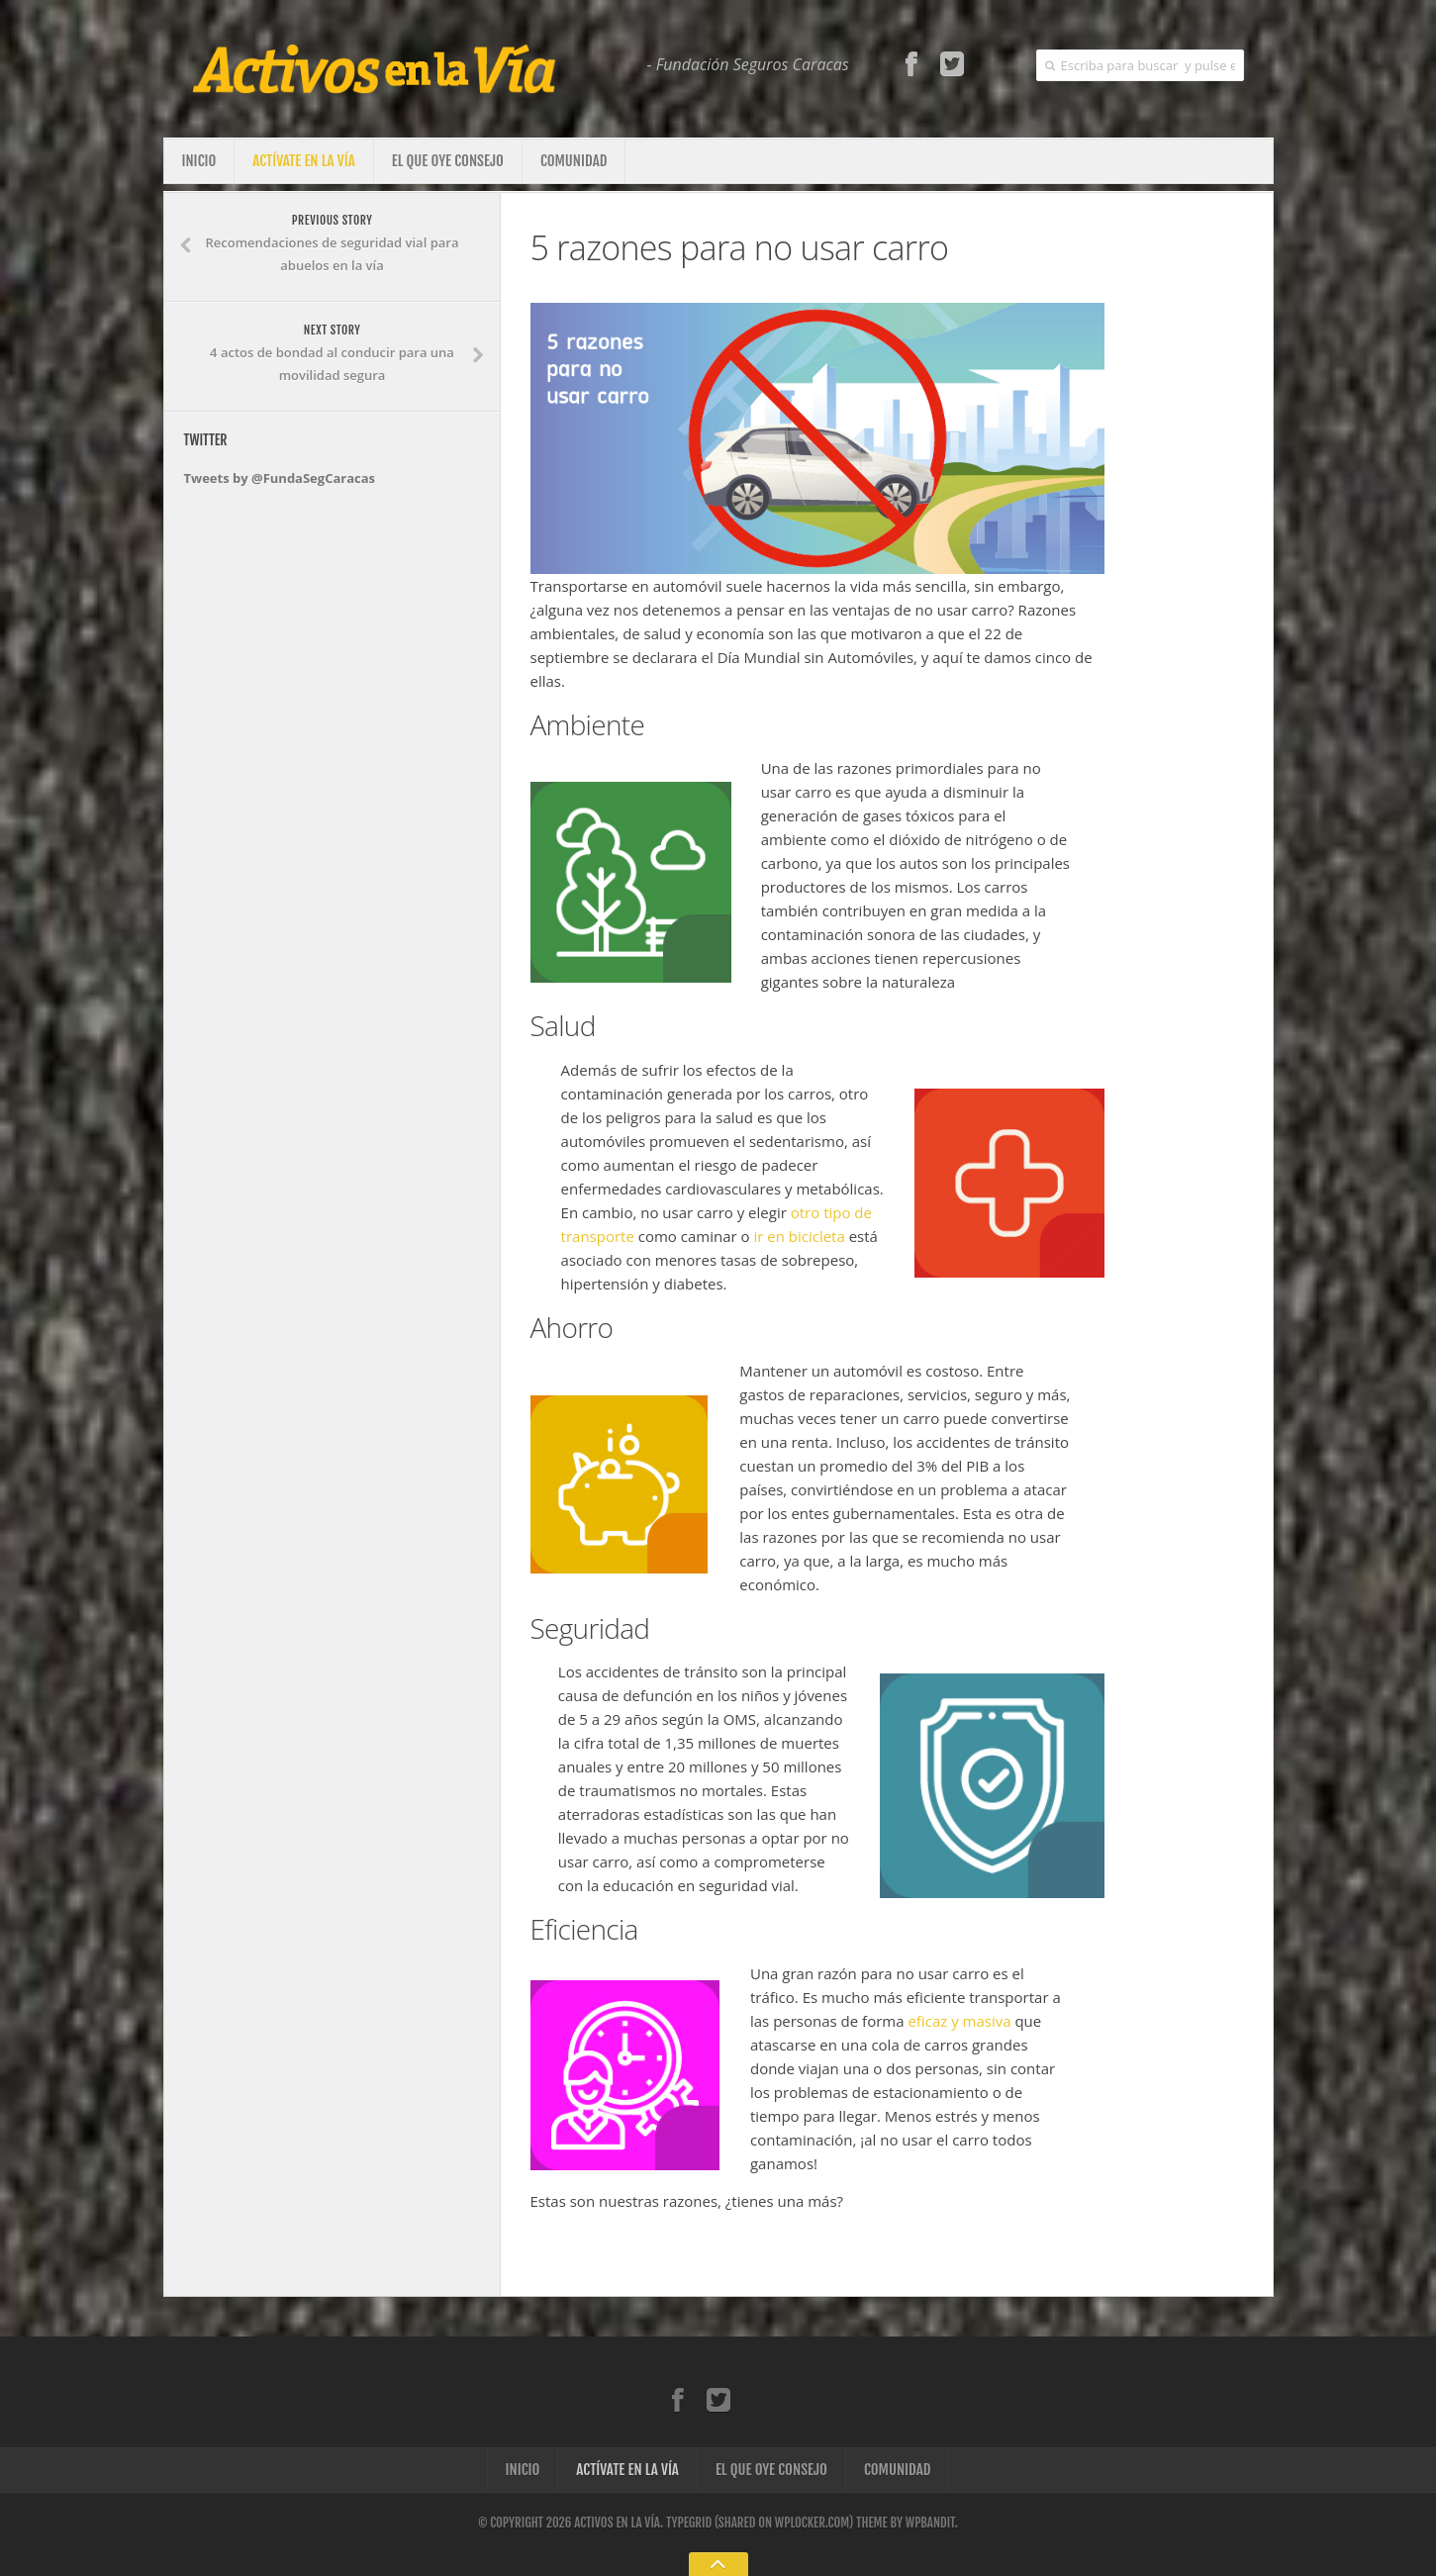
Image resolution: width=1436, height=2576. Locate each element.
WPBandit (930, 2522)
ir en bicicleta (798, 1236)
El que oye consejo (448, 160)
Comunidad (573, 160)
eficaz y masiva (959, 2021)
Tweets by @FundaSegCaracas (280, 478)
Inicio (199, 160)
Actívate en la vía (303, 160)
